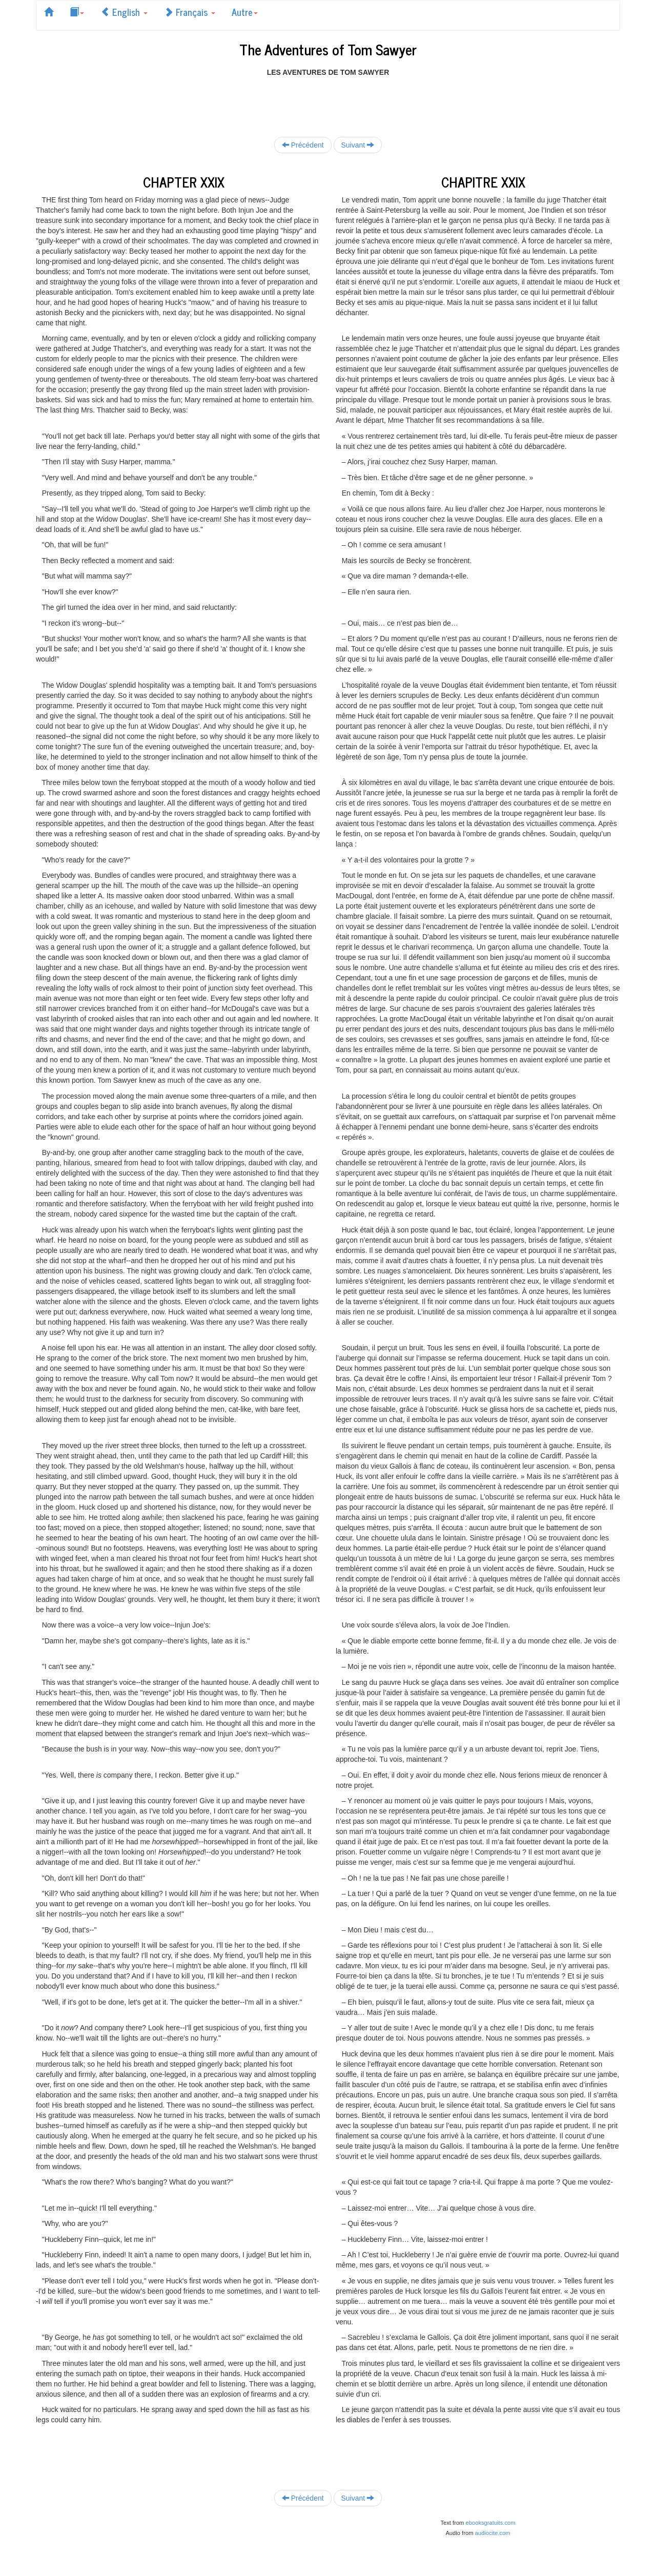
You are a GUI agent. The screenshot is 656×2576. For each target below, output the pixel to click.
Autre (245, 11)
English (124, 11)
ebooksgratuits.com (491, 2523)
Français (189, 11)
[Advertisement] (328, 100)
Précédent (303, 144)
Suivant (358, 144)
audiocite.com (492, 2533)
